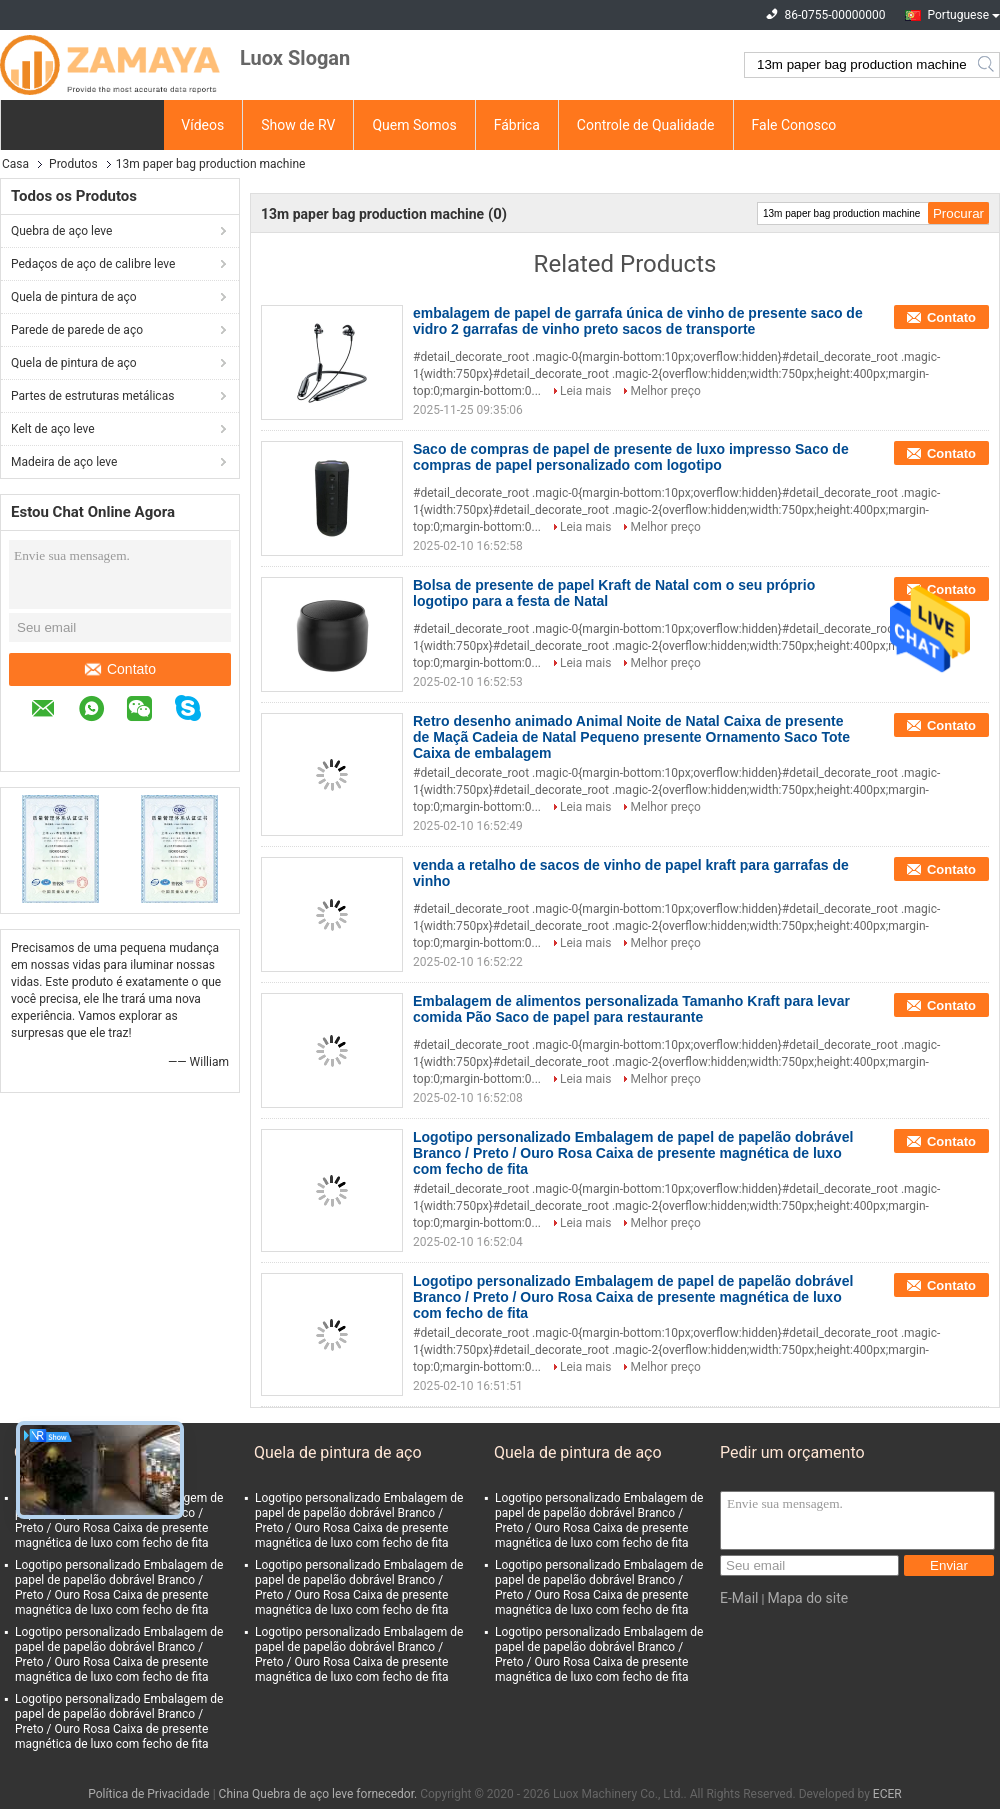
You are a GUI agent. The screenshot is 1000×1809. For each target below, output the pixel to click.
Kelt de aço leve (53, 429)
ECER (887, 1794)
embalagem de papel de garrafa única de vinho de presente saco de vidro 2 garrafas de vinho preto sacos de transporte (638, 321)
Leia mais (585, 391)
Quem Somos (414, 125)
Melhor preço (665, 391)
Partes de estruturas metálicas (92, 396)
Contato (120, 669)
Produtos (73, 164)
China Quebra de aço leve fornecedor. (320, 1794)
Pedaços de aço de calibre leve (93, 264)
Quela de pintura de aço (74, 297)
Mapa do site (807, 1598)
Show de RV (298, 125)
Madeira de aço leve (64, 462)
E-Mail (739, 1598)
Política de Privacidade (148, 1794)
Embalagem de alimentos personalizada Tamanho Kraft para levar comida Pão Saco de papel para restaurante (631, 1009)
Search (987, 65)
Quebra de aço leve (61, 231)
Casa (15, 164)
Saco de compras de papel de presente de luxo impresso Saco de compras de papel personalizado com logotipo (631, 457)
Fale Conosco (794, 125)
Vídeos (202, 125)
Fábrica (517, 125)
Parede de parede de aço (77, 330)
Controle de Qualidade (646, 125)
